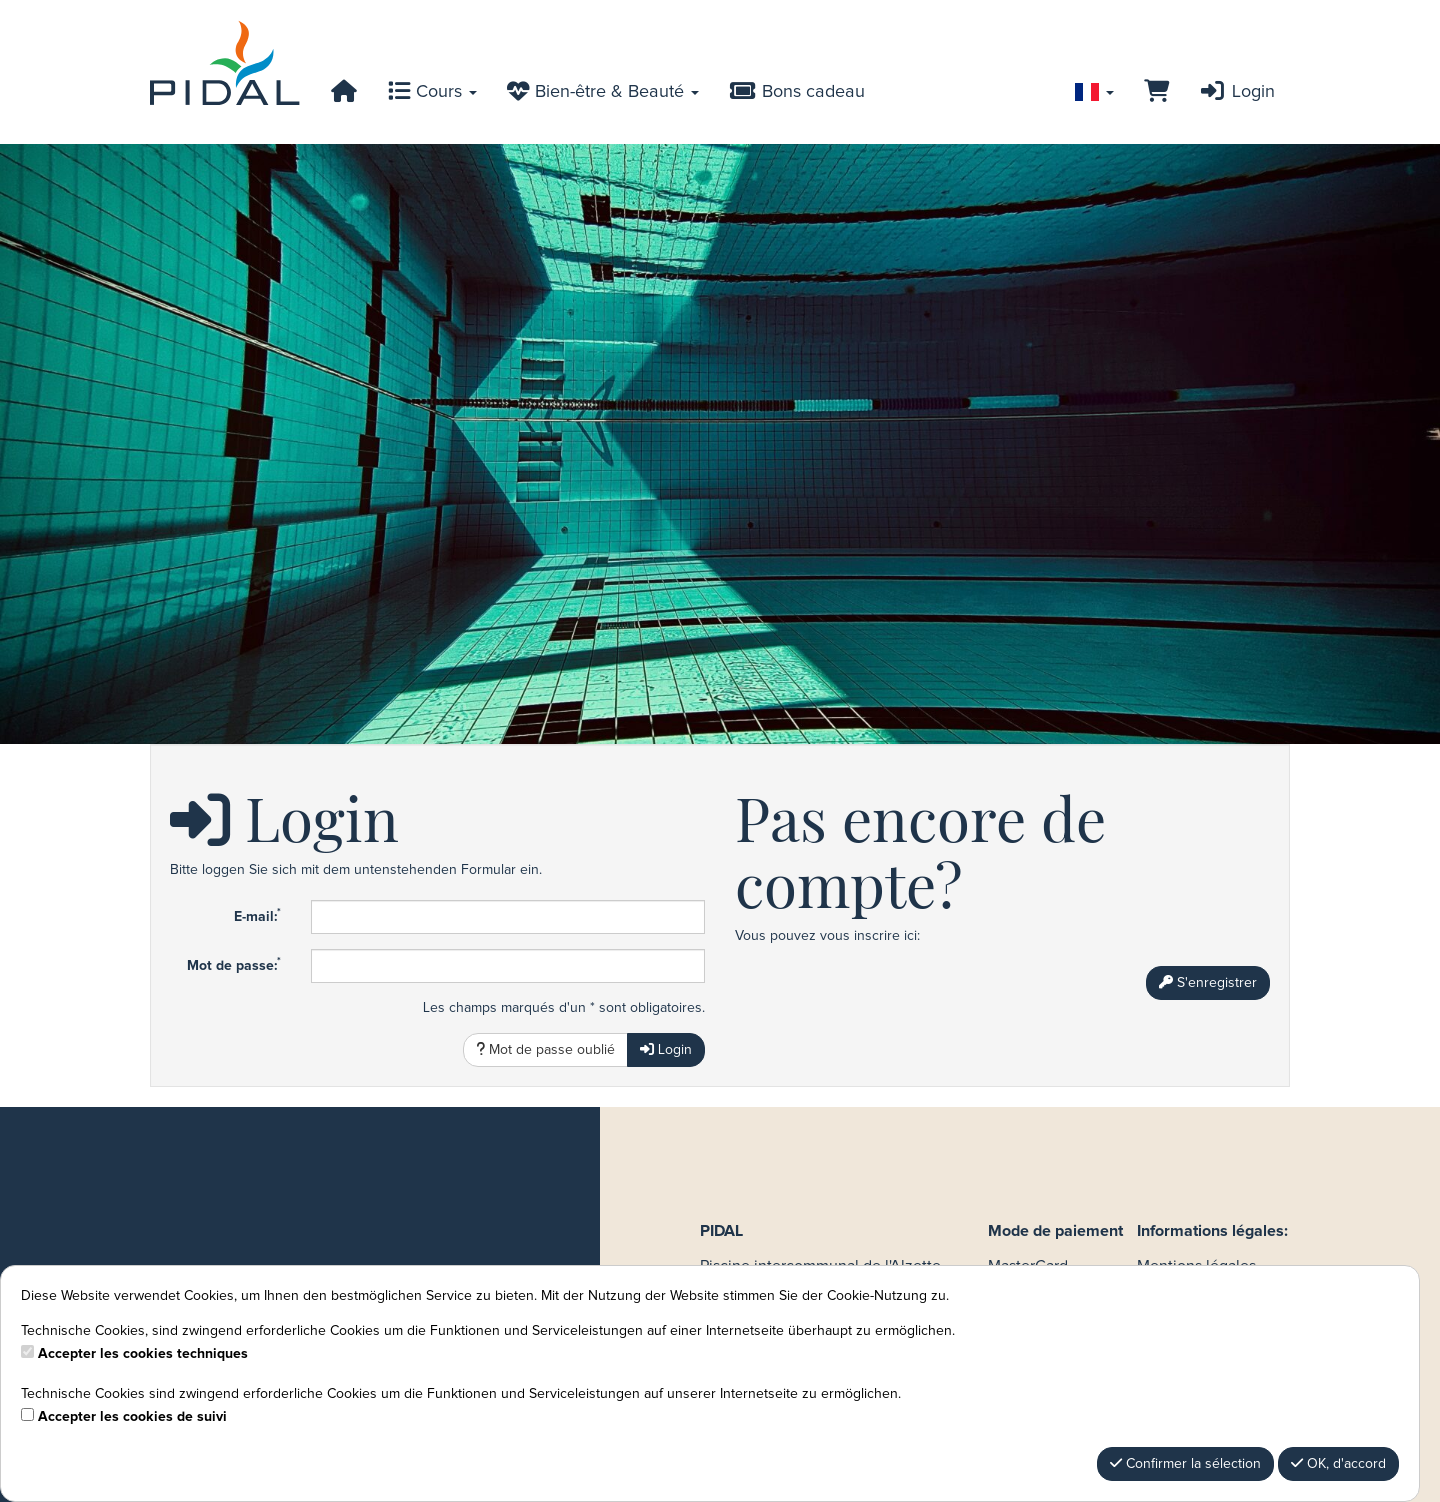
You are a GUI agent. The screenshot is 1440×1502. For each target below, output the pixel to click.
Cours (432, 92)
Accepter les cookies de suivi (132, 1417)
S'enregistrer (1208, 982)
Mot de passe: (234, 965)
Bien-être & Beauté (603, 92)
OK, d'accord (1338, 1463)
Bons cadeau (797, 92)
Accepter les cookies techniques (143, 1354)
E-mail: (257, 916)
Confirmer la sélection (1185, 1463)
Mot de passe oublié (545, 1049)
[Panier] (1156, 92)
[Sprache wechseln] (1094, 92)
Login (1237, 92)
